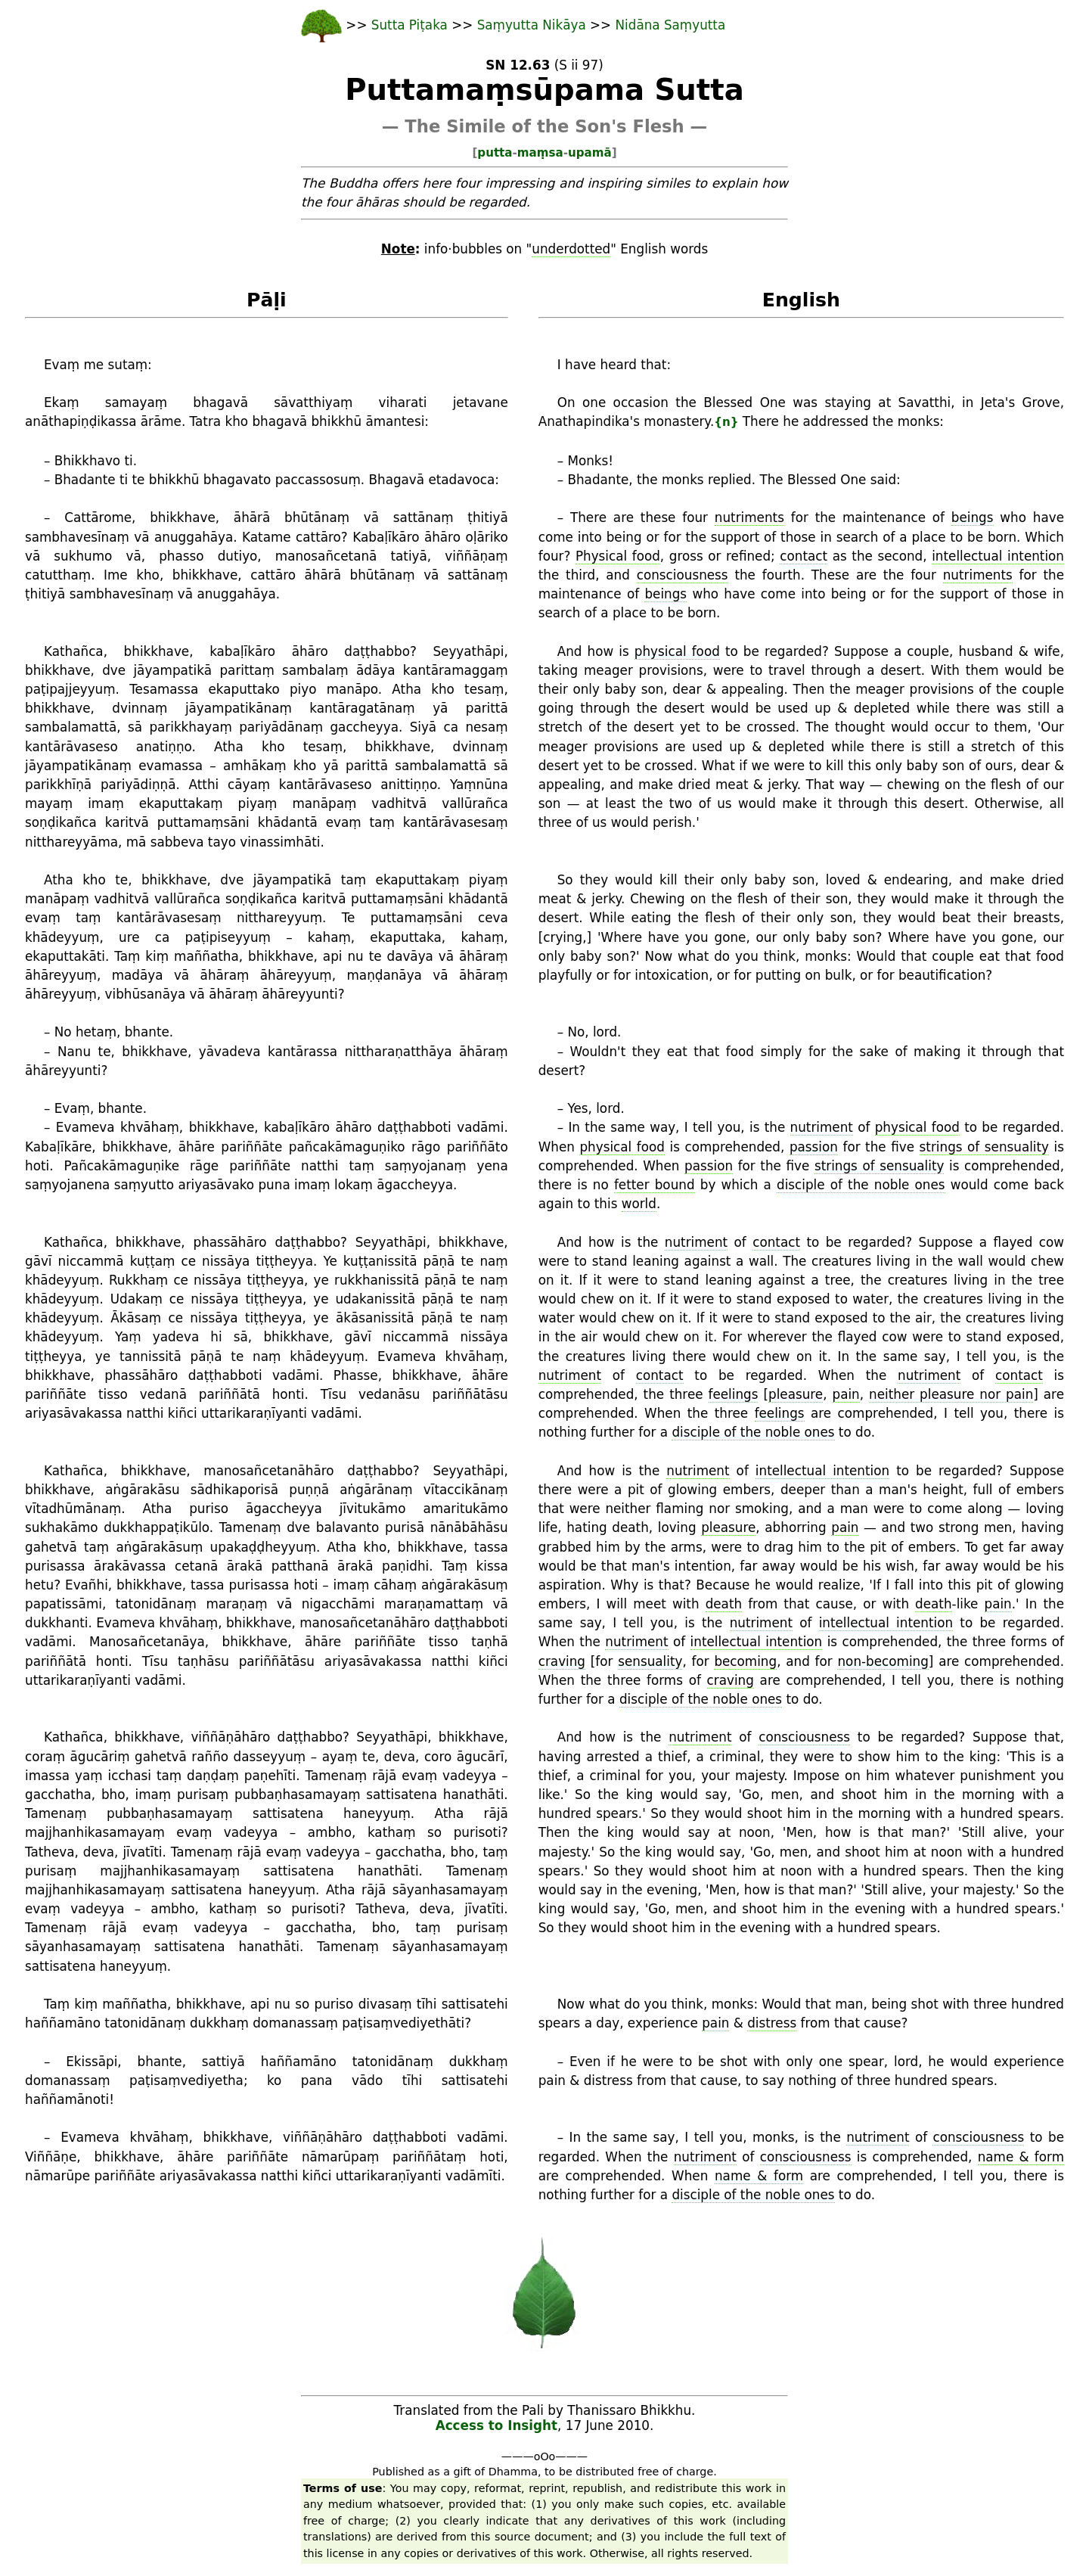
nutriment (821, 1127)
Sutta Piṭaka (411, 25)
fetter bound (654, 1184)
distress (771, 2023)
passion (814, 1146)
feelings (734, 1394)
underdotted (571, 248)
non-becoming (882, 1661)
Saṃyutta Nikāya (531, 25)
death (724, 1603)
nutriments (749, 517)
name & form (1021, 2156)
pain (846, 1394)
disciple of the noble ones (861, 1184)
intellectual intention (998, 556)
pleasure (795, 1394)
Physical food (618, 556)
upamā (590, 153)
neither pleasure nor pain (951, 1394)
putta (494, 153)
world (639, 1203)
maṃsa (540, 153)
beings (972, 517)
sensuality (650, 1661)
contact (803, 556)
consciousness (682, 575)
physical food (677, 651)
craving (561, 1661)
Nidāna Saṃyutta (671, 25)
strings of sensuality (984, 1146)
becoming (745, 1661)
